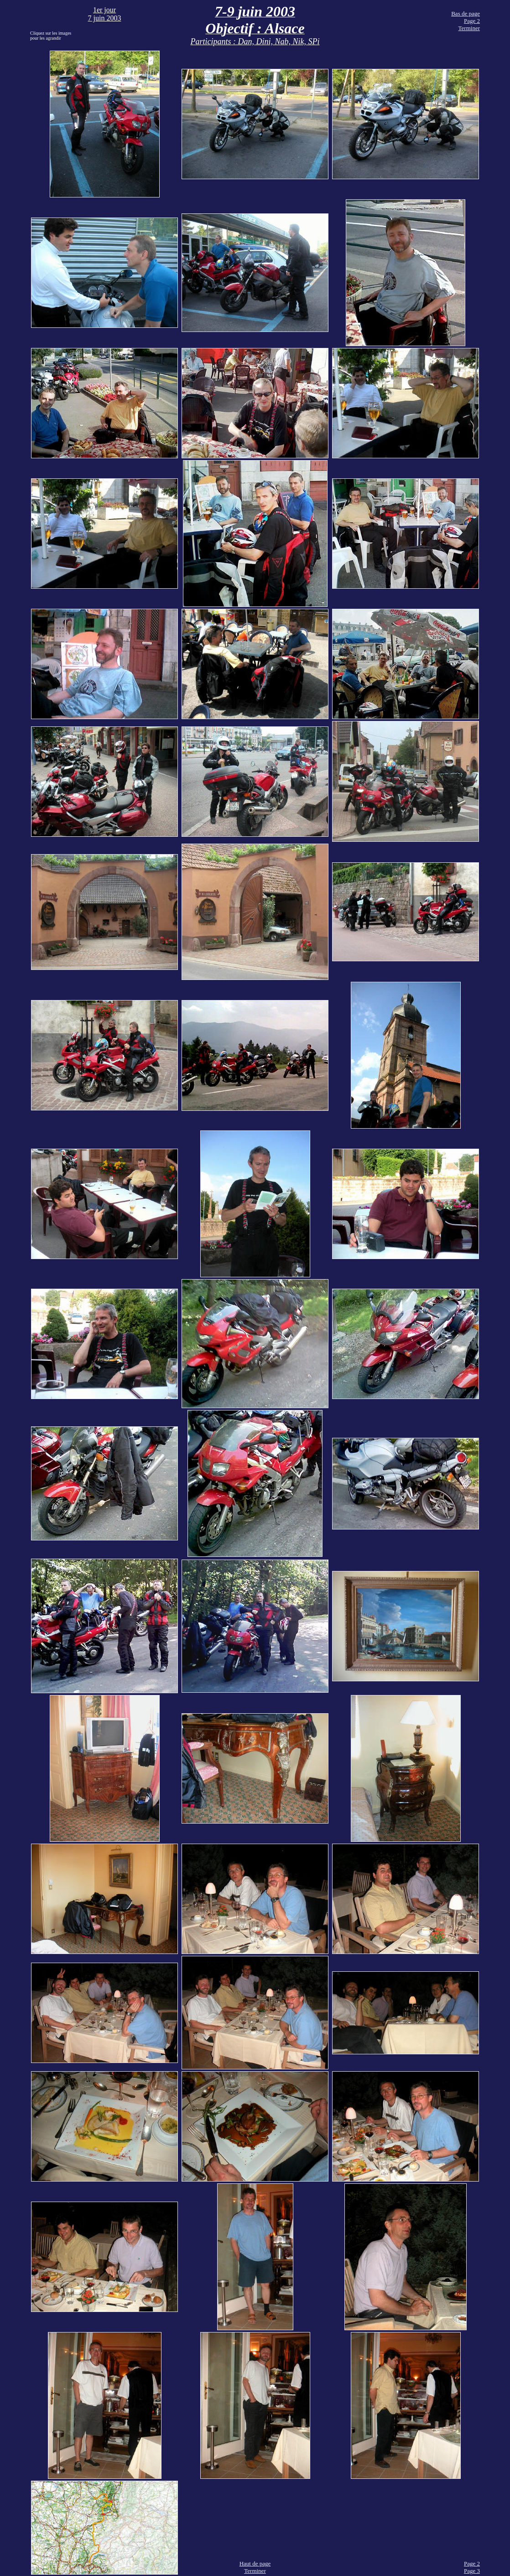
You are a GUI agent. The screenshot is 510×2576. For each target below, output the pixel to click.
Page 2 (472, 20)
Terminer (469, 28)
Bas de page (465, 13)
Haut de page (255, 2563)
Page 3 (472, 2570)
